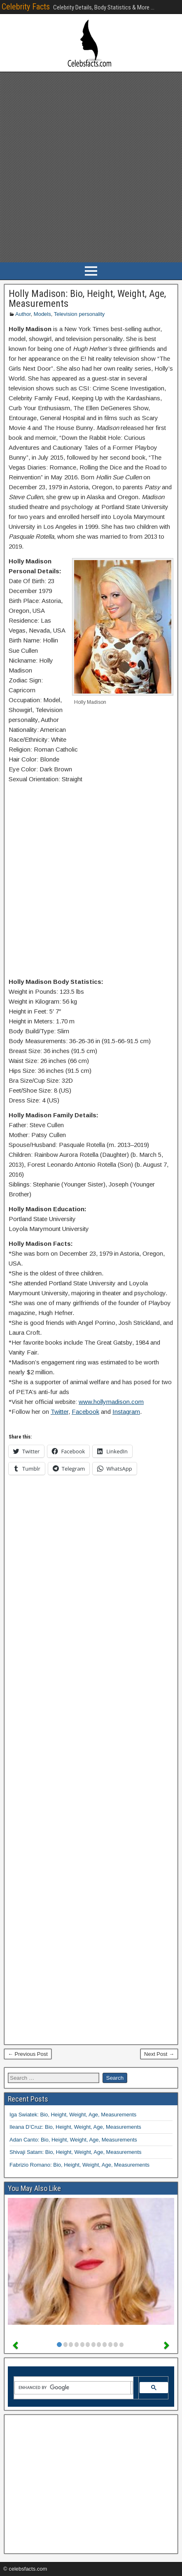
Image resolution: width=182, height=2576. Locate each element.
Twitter (59, 1411)
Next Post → (159, 2054)
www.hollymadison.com (111, 1401)
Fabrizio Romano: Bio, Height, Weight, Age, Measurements (79, 2165)
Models (42, 314)
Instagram (126, 1411)
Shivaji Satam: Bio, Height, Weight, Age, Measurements (75, 2152)
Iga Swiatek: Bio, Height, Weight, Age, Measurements (72, 2114)
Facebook (85, 1411)
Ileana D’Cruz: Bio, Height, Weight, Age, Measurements (75, 2127)
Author (23, 314)
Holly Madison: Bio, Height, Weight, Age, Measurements (87, 298)
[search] (73, 2387)
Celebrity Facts (26, 7)
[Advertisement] (91, 167)
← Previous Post (28, 2054)
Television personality (79, 314)
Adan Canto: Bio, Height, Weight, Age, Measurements (73, 2140)
